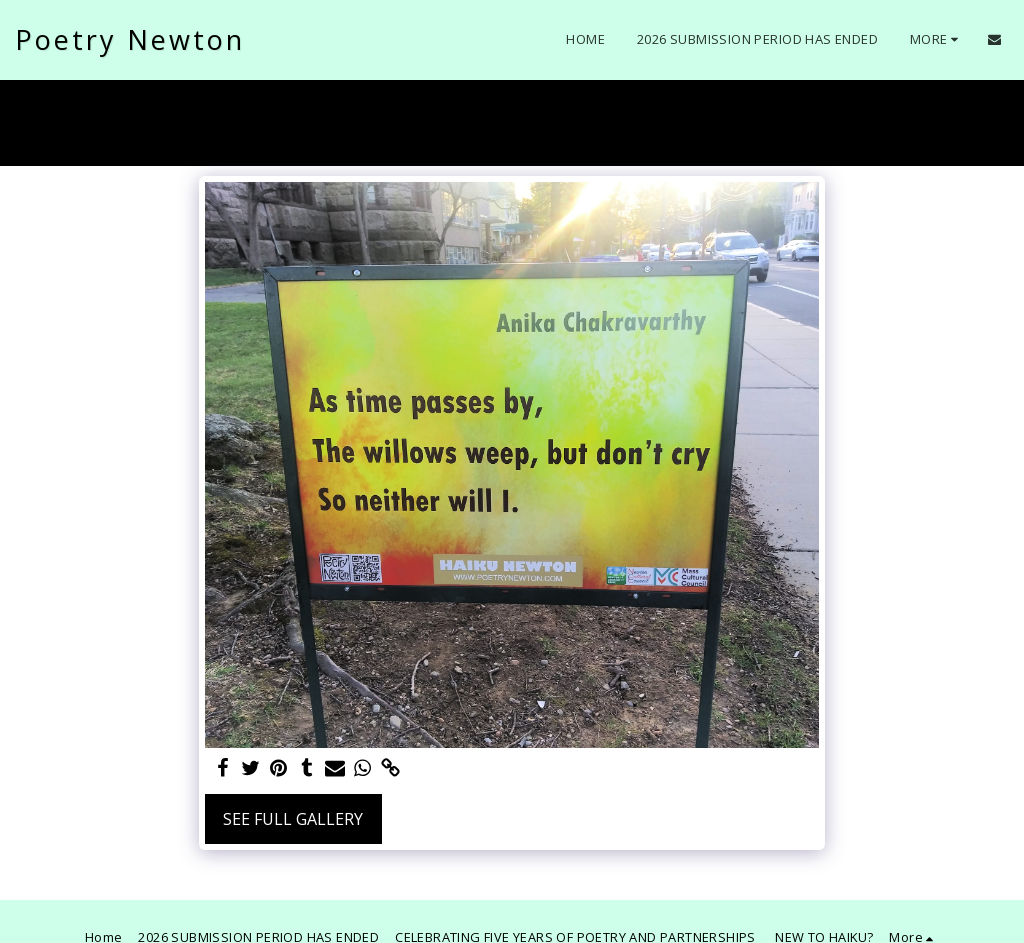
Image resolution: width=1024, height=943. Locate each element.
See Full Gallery (293, 819)
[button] (994, 39)
